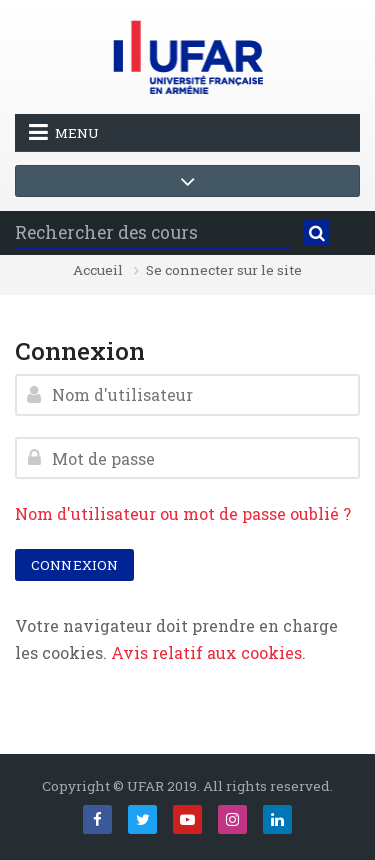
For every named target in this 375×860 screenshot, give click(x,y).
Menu (64, 132)
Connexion (74, 565)
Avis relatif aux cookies (206, 652)
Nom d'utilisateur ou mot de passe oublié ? (183, 513)
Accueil (98, 271)
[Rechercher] (317, 233)
